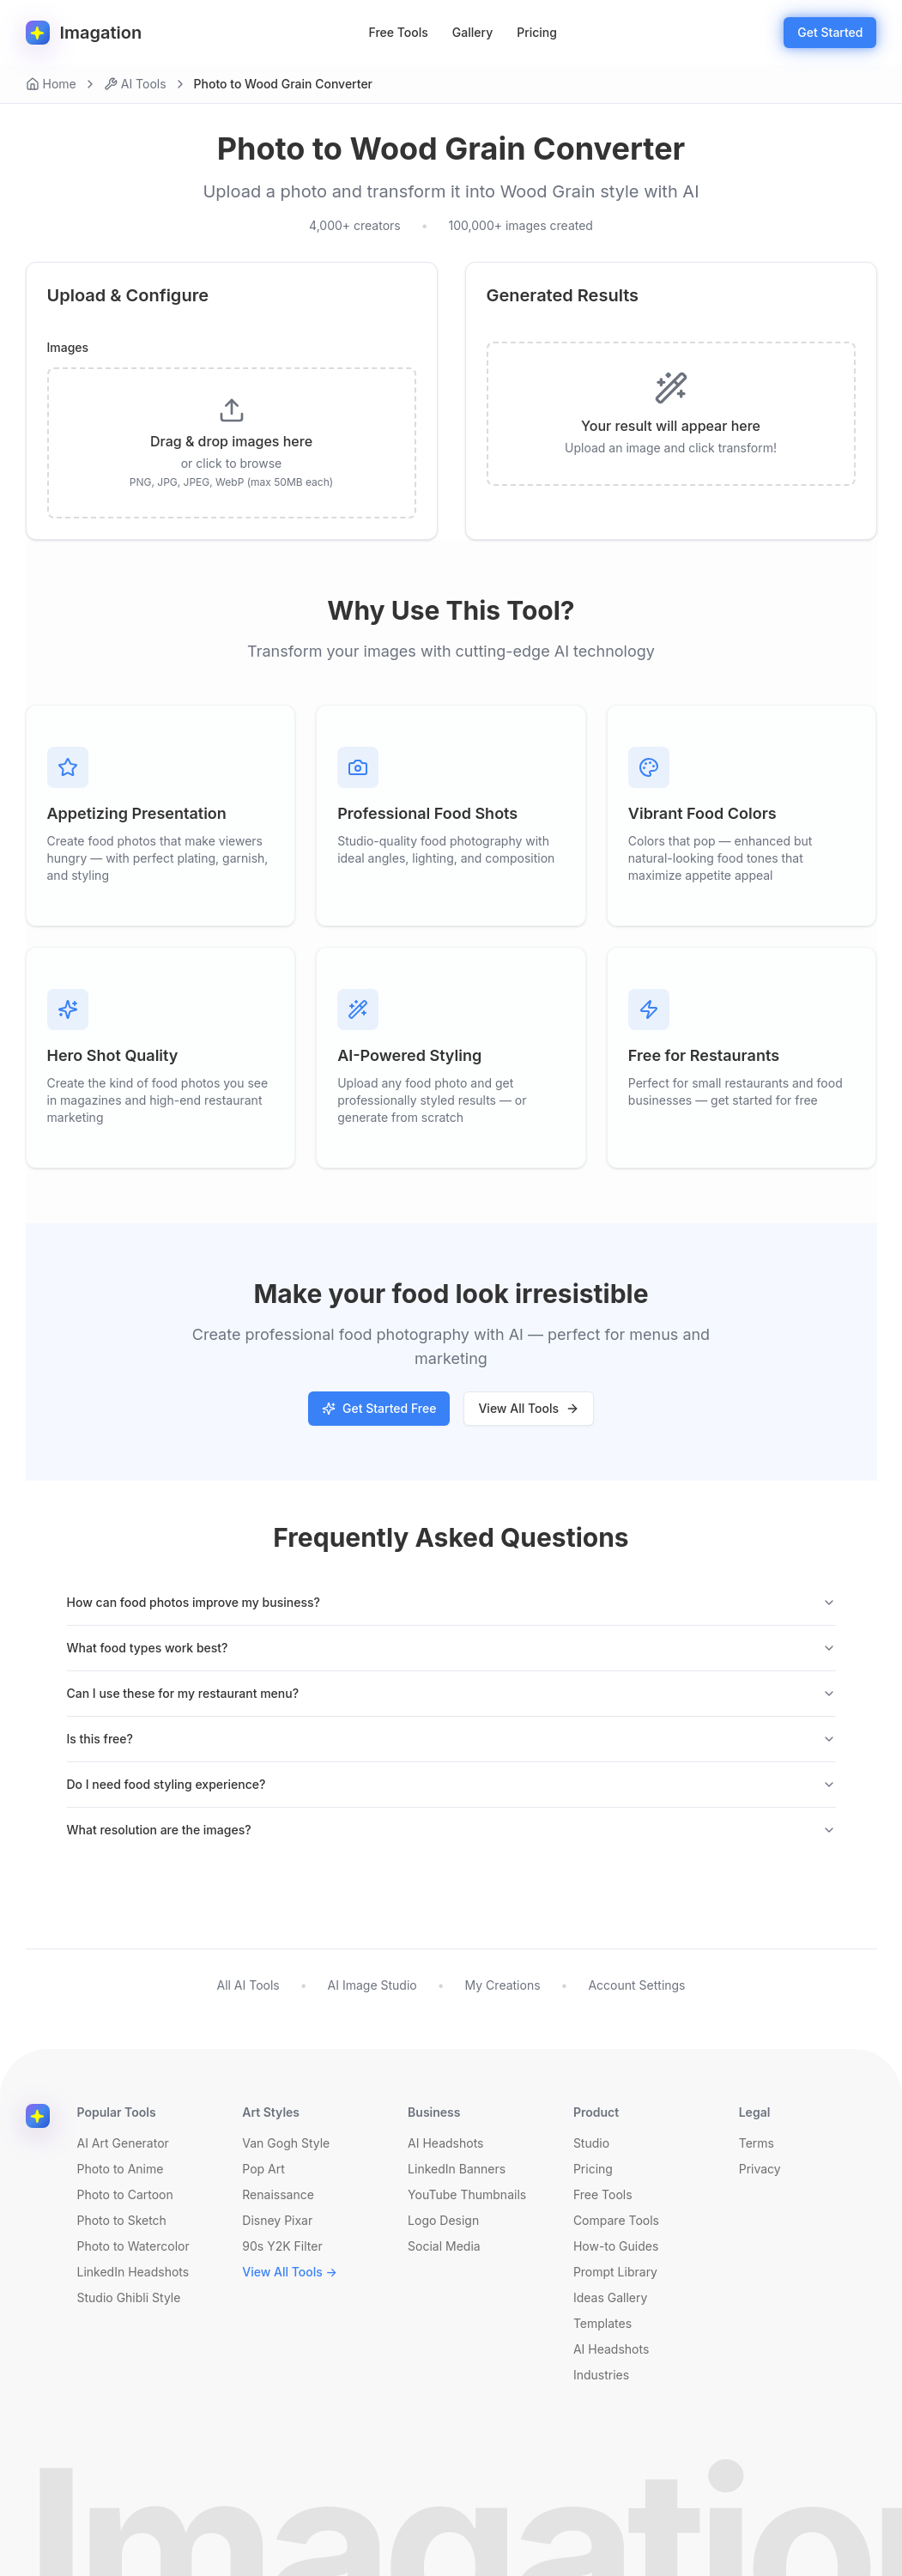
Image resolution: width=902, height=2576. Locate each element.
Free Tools (398, 32)
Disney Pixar (277, 2220)
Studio (591, 2143)
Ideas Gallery (610, 2297)
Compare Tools (616, 2220)
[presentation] (231, 442)
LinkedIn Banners (456, 2168)
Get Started (830, 32)
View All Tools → (289, 2271)
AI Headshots (445, 2143)
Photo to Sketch (121, 2220)
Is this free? (451, 1738)
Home (51, 83)
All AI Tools (247, 1985)
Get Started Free (379, 1408)
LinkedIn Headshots (133, 2271)
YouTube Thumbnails (467, 2194)
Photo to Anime (120, 2168)
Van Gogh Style (286, 2143)
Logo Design (443, 2220)
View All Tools (528, 1408)
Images (68, 348)
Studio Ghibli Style (129, 2297)
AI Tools (135, 83)
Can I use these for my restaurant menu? (451, 1693)
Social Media (444, 2246)
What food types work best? (451, 1647)
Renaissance (278, 2194)
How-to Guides (615, 2246)
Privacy (760, 2168)
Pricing (537, 32)
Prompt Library (615, 2271)
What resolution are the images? (451, 1829)
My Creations (503, 1985)
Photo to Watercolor (133, 2246)
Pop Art (263, 2168)
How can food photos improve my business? (451, 1602)
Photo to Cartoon (125, 2194)
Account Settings (636, 1985)
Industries (601, 2374)
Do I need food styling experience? (451, 1784)
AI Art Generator (123, 2143)
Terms (756, 2143)
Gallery (472, 32)
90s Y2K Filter (282, 2246)
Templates (602, 2323)
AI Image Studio (372, 1985)
